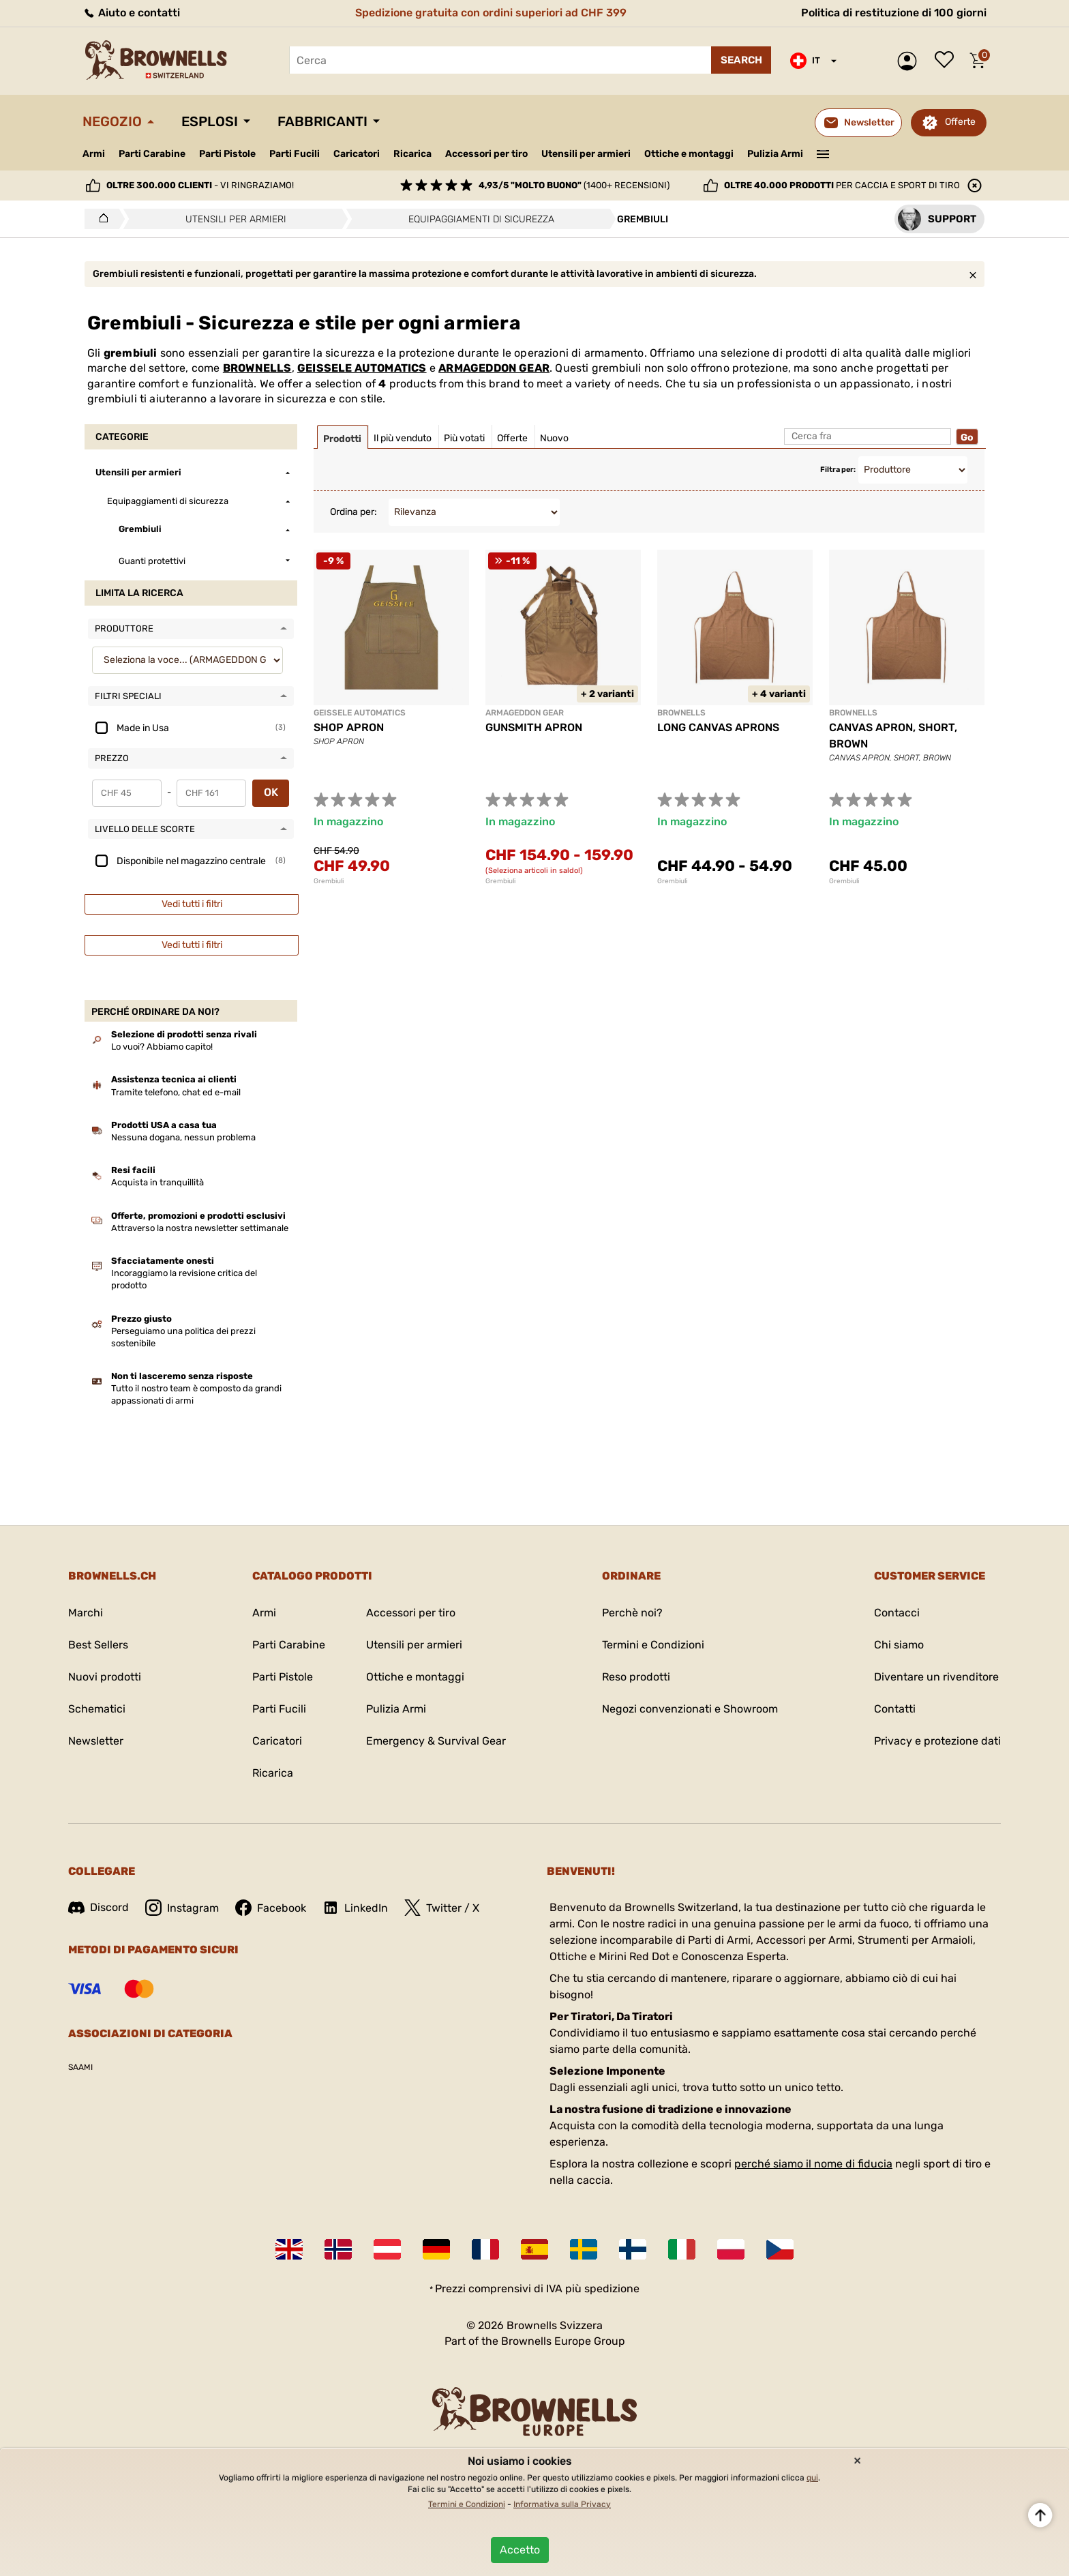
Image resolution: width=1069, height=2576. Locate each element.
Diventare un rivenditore (936, 1676)
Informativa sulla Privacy (562, 2504)
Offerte (960, 122)
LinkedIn (355, 1907)
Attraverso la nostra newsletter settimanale (199, 1228)
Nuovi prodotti (104, 1676)
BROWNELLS (257, 367)
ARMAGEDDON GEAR (493, 367)
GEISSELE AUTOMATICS (362, 367)
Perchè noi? (632, 1612)
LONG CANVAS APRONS (718, 727)
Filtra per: (838, 469)
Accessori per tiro (486, 154)
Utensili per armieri (586, 154)
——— (823, 153)
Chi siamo (899, 1644)
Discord (98, 1907)
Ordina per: (353, 512)
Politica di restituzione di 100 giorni (894, 12)
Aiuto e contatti (131, 12)
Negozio (112, 121)
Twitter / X (441, 1907)
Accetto (520, 2549)
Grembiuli (329, 881)
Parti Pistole (227, 154)
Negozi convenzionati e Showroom (690, 1708)
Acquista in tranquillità (157, 1182)
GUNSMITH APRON (533, 727)
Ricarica (412, 154)
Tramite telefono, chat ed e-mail (176, 1092)
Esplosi (209, 121)
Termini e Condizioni (653, 1644)
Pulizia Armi (775, 154)
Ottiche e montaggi (689, 154)
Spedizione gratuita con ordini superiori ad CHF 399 (491, 12)
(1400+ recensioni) (574, 185)
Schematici (96, 1708)
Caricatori (356, 154)
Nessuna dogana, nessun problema (183, 1137)
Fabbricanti (322, 121)
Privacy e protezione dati (937, 1740)
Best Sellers (98, 1644)
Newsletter (95, 1740)
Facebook (270, 1907)
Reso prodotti (636, 1676)
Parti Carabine (152, 154)
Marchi (85, 1612)
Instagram (182, 1907)
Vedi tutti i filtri (192, 904)
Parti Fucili (294, 154)
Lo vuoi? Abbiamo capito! (162, 1046)
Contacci (897, 1612)
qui (812, 2478)
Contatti (895, 1708)
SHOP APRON (349, 727)
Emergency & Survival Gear (436, 1740)
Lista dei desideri (947, 60)
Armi (93, 154)
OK (271, 792)
